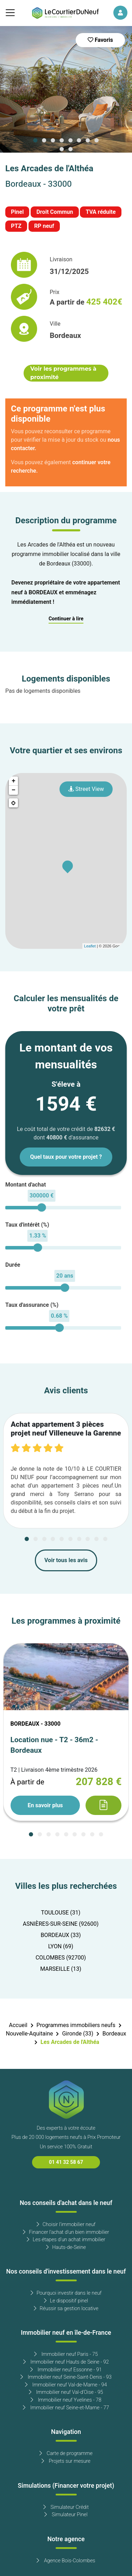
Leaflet (90, 946)
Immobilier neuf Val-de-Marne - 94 (66, 2385)
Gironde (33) (77, 2034)
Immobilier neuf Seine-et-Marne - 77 (66, 2407)
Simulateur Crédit (66, 2507)
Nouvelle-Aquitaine (29, 2034)
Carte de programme (66, 2453)
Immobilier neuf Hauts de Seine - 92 (66, 2362)
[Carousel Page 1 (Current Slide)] (35, 140)
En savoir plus (45, 1805)
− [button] (13, 790)
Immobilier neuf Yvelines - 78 (66, 2400)
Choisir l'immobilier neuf (66, 2224)
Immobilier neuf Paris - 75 (66, 2354)
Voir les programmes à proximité (63, 373)
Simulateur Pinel (65, 2514)
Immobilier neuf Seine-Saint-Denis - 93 (66, 2377)
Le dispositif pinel (66, 2301)
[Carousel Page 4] (61, 140)
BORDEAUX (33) (60, 1935)
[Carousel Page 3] (53, 140)
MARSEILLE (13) (60, 1969)
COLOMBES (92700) (61, 1958)
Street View (86, 789)
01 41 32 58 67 (66, 2162)
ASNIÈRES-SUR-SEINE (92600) (61, 1924)
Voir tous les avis (66, 1560)
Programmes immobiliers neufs (76, 2025)
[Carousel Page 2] (44, 140)
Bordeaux (114, 2034)
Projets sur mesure (66, 2461)
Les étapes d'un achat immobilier (66, 2239)
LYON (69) (60, 1946)
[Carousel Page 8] (96, 140)
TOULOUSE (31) (61, 1913)
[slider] (41, 1207)
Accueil (18, 2025)
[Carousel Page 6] (79, 140)
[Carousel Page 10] (70, 149)
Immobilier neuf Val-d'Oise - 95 (66, 2392)
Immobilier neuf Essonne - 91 (66, 2369)
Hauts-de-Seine (66, 2247)
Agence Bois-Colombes (66, 2560)
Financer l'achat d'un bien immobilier (66, 2232)
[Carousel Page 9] (61, 149)
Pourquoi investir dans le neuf (66, 2293)
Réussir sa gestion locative (66, 2308)
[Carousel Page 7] (88, 140)
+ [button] (13, 781)
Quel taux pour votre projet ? (66, 1157)
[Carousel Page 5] (70, 140)
